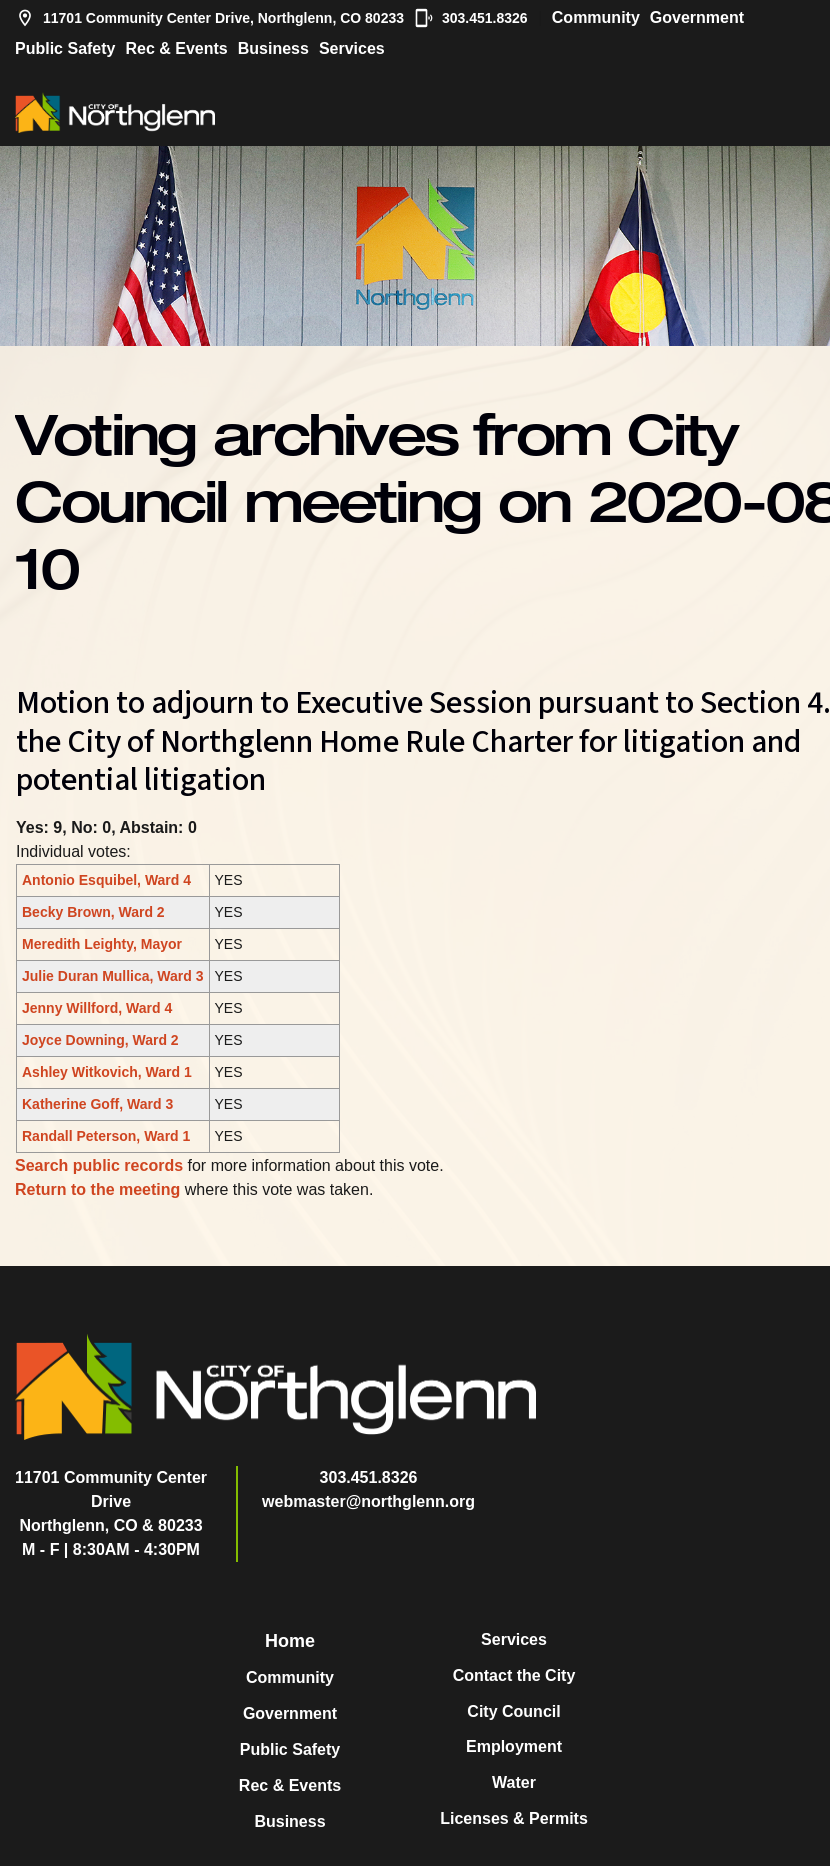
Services (352, 48)
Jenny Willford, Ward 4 (97, 1008)
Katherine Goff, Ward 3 (97, 1104)
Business (273, 48)
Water (514, 1782)
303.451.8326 (471, 18)
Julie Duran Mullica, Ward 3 (113, 976)
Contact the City (514, 1675)
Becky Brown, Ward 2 (93, 912)
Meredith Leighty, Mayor (102, 944)
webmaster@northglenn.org (368, 1501)
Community (596, 17)
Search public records (99, 1165)
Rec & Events (176, 48)
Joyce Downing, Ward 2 (100, 1040)
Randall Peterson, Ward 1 (106, 1136)
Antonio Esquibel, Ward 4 (106, 880)
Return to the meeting (97, 1189)
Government (697, 17)
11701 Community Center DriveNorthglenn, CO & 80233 (111, 1501)
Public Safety (65, 48)
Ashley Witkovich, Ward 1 (107, 1072)
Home (290, 1641)
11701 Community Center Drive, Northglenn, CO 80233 (209, 18)
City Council (513, 1711)
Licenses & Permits (514, 1818)
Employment (514, 1746)
